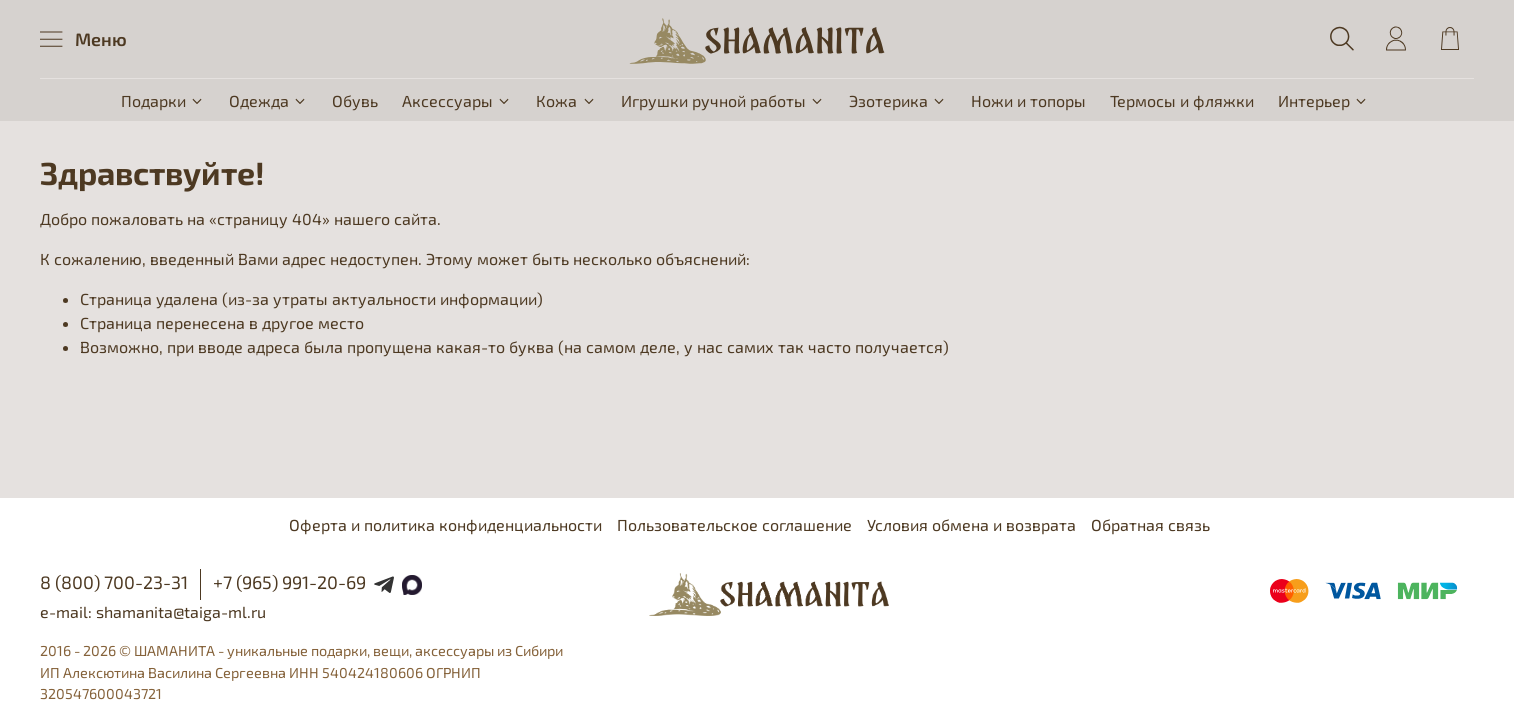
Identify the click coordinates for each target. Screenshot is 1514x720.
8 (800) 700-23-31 (114, 582)
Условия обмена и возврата (971, 524)
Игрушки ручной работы (723, 100)
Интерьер (1323, 100)
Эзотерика (898, 100)
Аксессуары (457, 100)
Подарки (163, 100)
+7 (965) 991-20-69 (289, 582)
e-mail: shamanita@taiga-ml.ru (153, 611)
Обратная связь (1150, 524)
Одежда (268, 100)
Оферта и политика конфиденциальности (445, 524)
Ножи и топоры (1028, 100)
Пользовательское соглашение (734, 524)
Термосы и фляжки (1182, 100)
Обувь (355, 100)
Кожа (566, 100)
